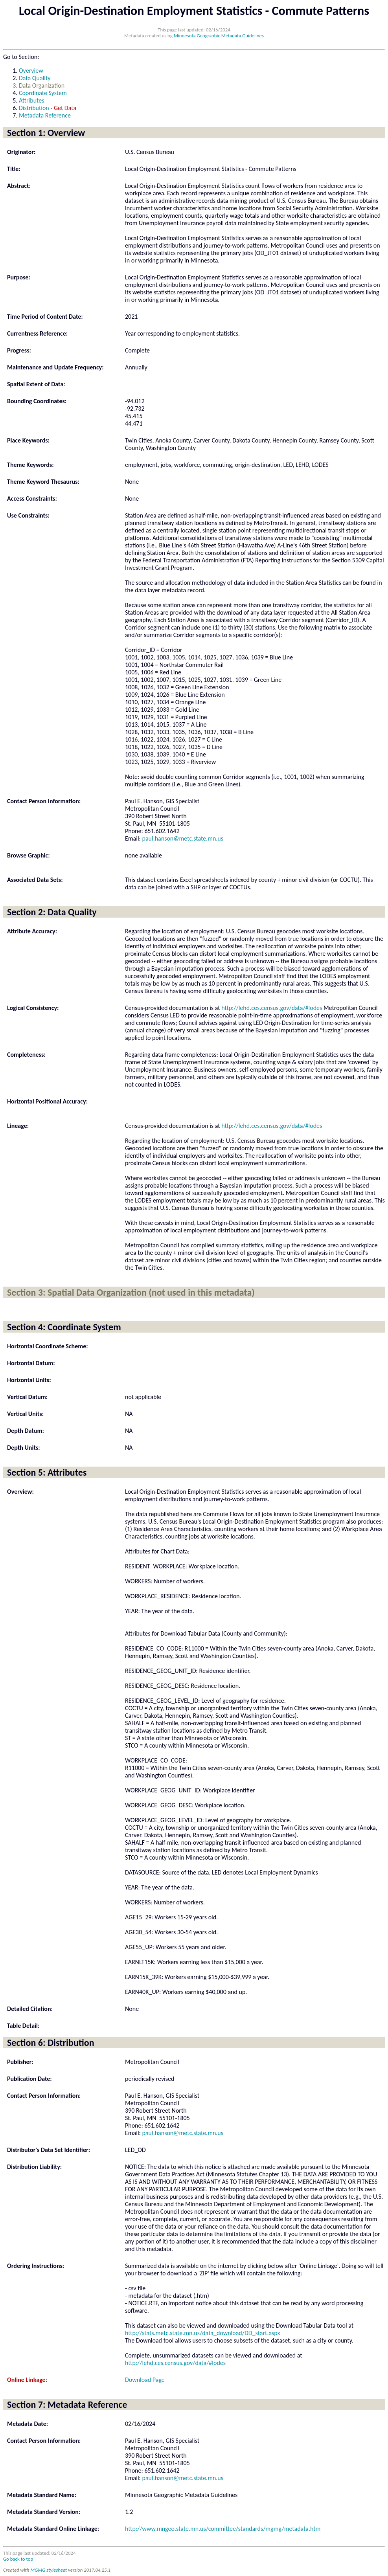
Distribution (34, 108)
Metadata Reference (45, 115)
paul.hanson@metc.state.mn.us (183, 838)
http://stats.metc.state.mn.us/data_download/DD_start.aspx (202, 2333)
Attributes (31, 100)
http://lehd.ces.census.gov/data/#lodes (271, 1008)
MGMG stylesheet (48, 2570)
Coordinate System (43, 93)
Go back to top (18, 2559)
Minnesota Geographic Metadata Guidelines (219, 36)
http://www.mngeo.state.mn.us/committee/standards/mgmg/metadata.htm (222, 2528)
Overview (31, 70)
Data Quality (35, 78)
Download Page (145, 2379)
